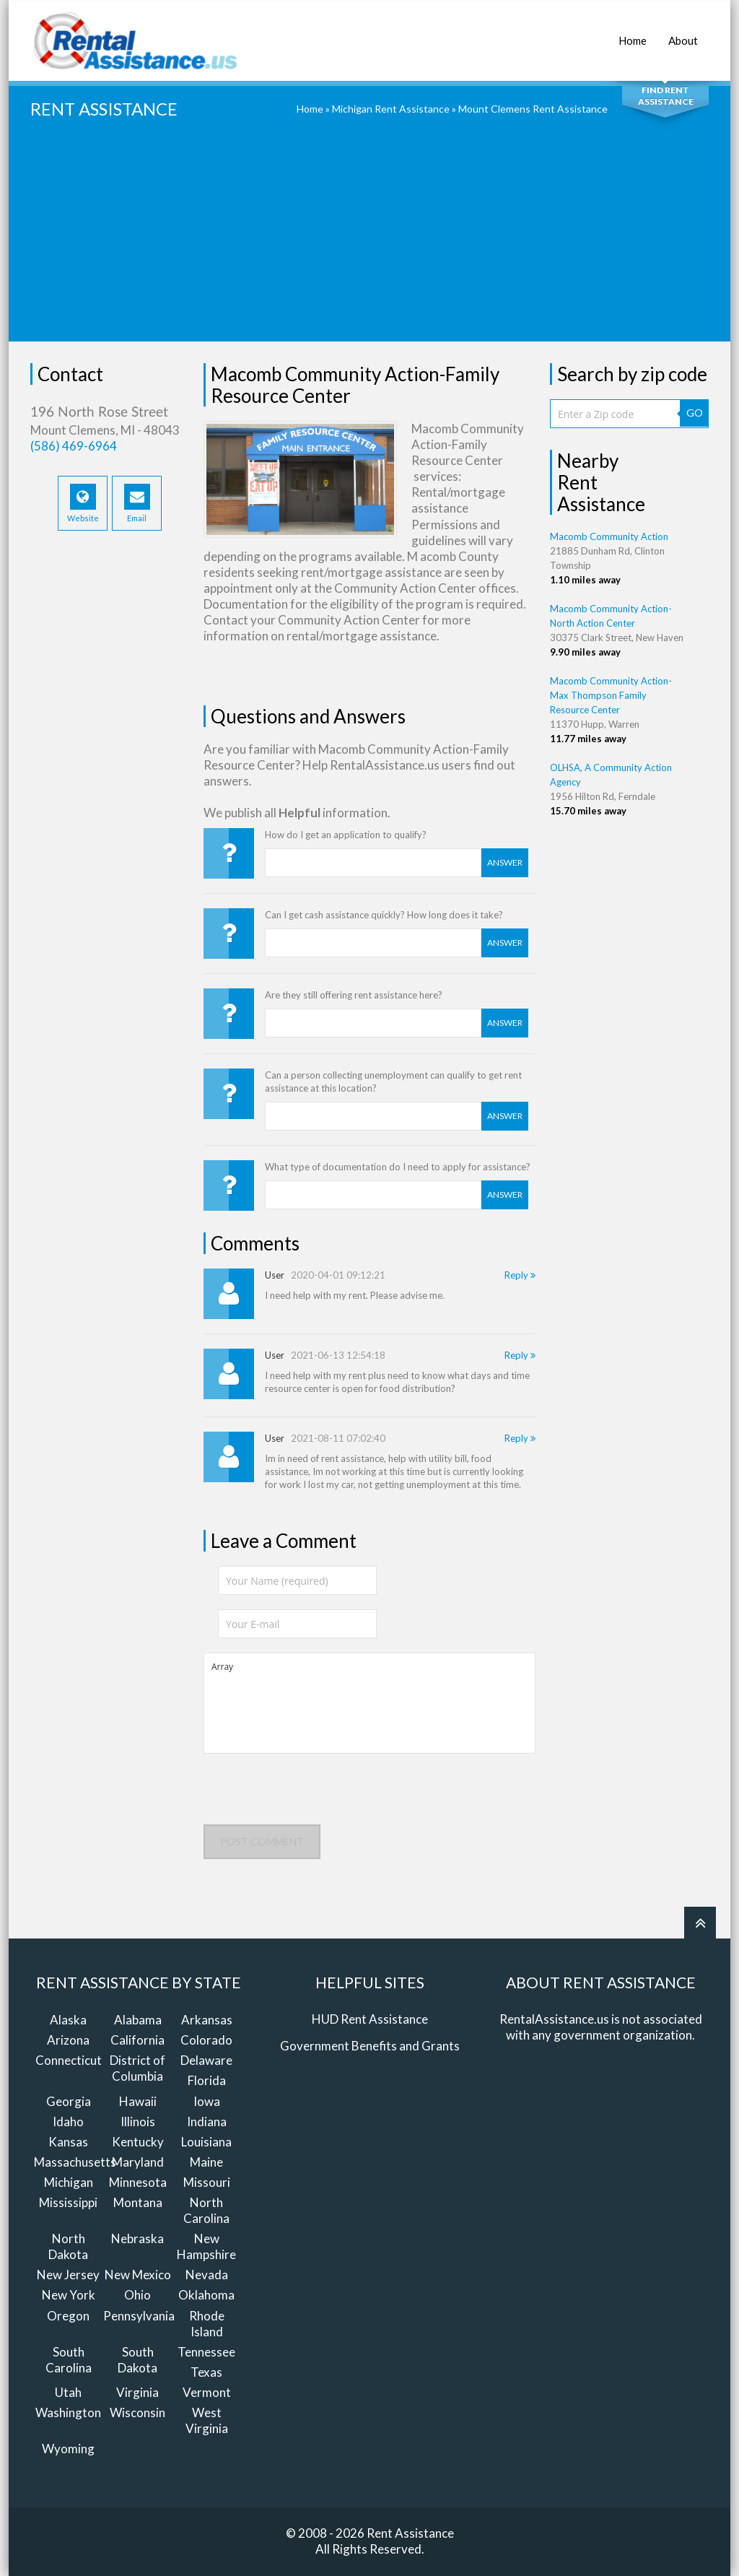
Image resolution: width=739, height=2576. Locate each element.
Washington (68, 2412)
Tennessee (206, 2351)
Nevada (206, 2274)
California (137, 2040)
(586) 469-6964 (73, 445)
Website (83, 503)
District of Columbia (137, 2068)
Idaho (68, 2121)
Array (369, 1703)
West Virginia (206, 2420)
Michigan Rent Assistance (391, 109)
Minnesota (138, 2182)
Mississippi (68, 2202)
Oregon (68, 2315)
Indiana (207, 2121)
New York (68, 2294)
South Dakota (137, 2359)
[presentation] (313, 1796)
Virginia (137, 2392)
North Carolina (206, 2210)
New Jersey (68, 2274)
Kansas (68, 2141)
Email (137, 503)
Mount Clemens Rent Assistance (533, 109)
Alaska (68, 2019)
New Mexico (138, 2274)
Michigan (68, 2182)
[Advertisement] (369, 240)
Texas (206, 2372)
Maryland (138, 2162)
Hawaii (138, 2101)
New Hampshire (206, 2246)
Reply (519, 1275)
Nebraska (137, 2238)
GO (694, 412)
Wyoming (68, 2448)
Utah (68, 2392)
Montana (137, 2202)
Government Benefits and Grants (370, 2045)
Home (632, 33)
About (683, 33)
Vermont (207, 2392)
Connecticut (68, 2060)
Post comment (262, 1841)
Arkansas (206, 2019)
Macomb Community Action (609, 536)
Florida (207, 2080)
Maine (206, 2162)
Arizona (68, 2040)
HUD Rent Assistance (370, 2019)
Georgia (68, 2101)
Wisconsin (137, 2412)
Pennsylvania (139, 2315)
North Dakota (68, 2246)
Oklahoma (206, 2294)
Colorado (206, 2040)
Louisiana (206, 2141)
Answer (504, 862)
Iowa (206, 2101)
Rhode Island (206, 2323)
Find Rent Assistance (666, 95)
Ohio (137, 2294)
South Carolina (68, 2359)
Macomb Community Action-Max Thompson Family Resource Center (611, 695)
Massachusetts (75, 2162)
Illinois (138, 2121)
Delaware (206, 2060)
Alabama (138, 2019)
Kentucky (138, 2141)
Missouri (206, 2182)
